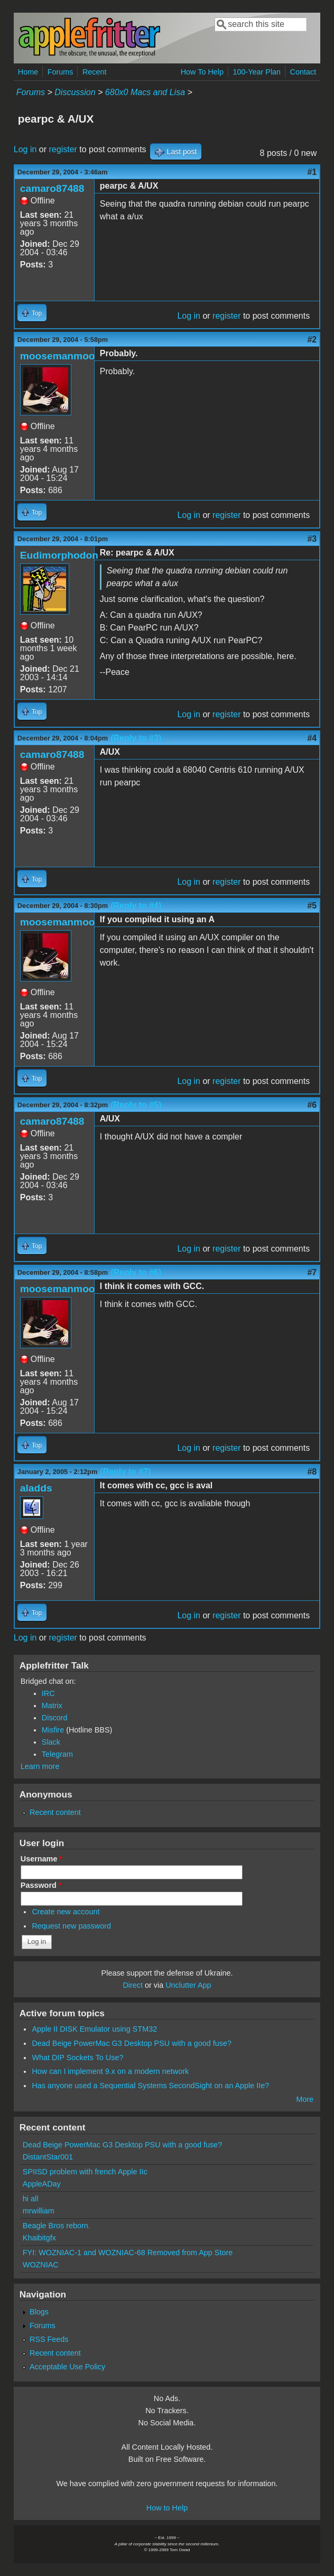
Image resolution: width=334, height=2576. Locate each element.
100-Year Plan (257, 72)
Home (28, 72)
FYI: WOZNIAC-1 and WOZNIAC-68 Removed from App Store (128, 2252)
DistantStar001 (48, 2157)
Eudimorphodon (59, 555)
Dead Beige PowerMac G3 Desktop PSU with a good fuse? (131, 2043)
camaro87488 (52, 188)
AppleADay (42, 2184)
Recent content (55, 1812)
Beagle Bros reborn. (56, 2225)
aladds (36, 1488)
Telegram (57, 1754)
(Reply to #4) (135, 905)
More (304, 2099)
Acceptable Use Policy (67, 2366)
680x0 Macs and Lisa (145, 92)
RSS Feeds (49, 2339)
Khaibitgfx (39, 2238)
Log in (25, 149)
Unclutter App (188, 1985)
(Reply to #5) (135, 1104)
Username (41, 1859)
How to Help (167, 2508)
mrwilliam (38, 2211)
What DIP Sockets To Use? (77, 2057)
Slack (51, 1742)
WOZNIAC (41, 2264)
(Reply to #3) (135, 738)
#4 (312, 738)
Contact (303, 72)
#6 (312, 1104)
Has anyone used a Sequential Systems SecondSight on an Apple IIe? (150, 2085)
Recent (94, 72)
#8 (312, 1471)
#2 (312, 339)
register (63, 149)
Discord (55, 1717)
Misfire (53, 1730)
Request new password (71, 1926)
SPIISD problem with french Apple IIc (85, 2171)
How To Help (202, 72)
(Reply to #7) (125, 1471)
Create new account (65, 1911)
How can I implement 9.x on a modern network (110, 2071)
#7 (312, 1272)
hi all (31, 2198)
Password (41, 1885)
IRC (48, 1693)
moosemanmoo (57, 356)
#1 (312, 172)
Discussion (74, 92)
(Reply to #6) (135, 1272)
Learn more (40, 1766)
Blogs (39, 2312)
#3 (312, 538)
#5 (312, 905)
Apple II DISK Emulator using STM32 (94, 2029)
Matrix (52, 1705)
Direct (133, 1985)
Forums (60, 72)
